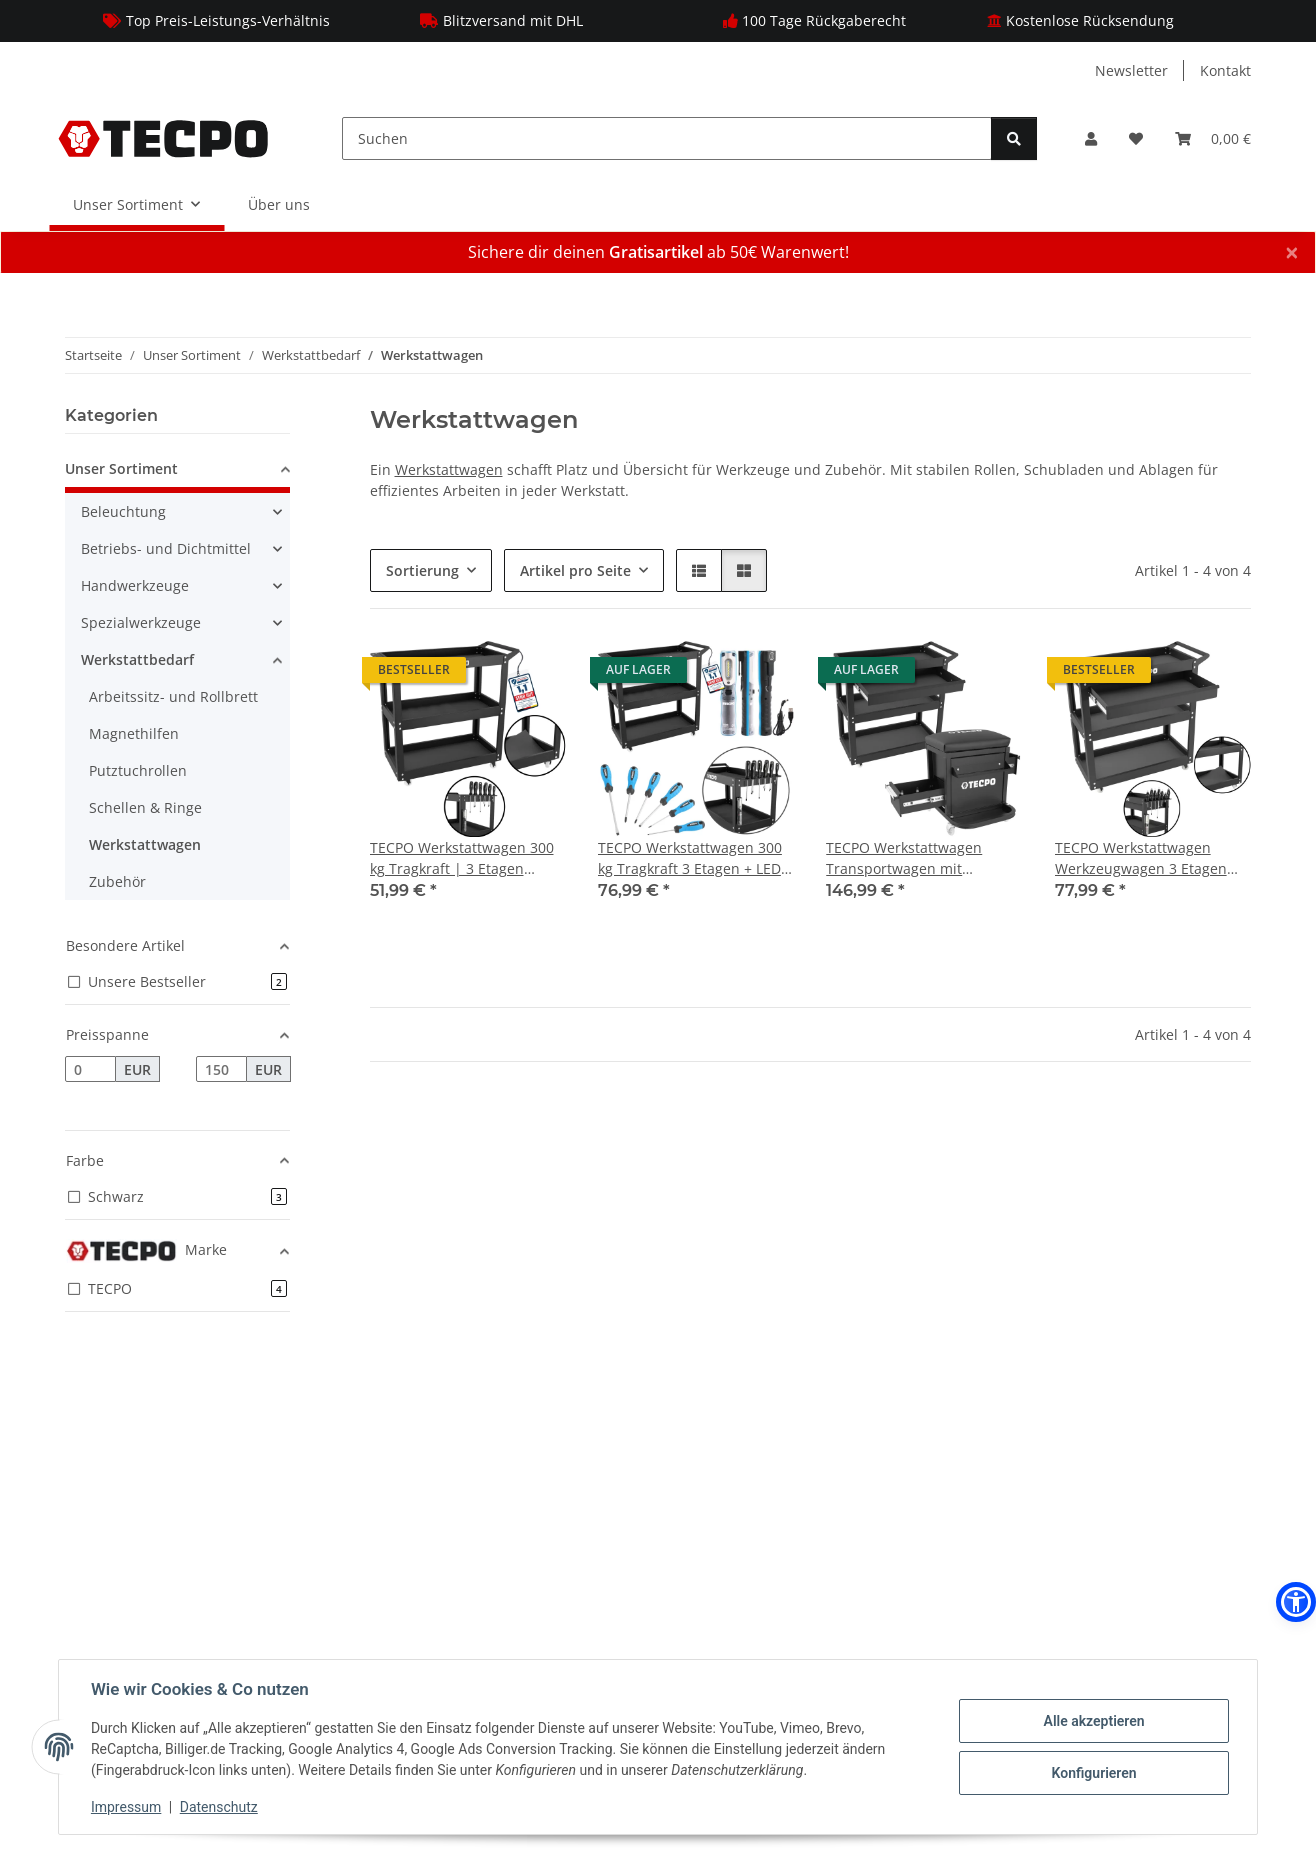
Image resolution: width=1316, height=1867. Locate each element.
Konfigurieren (1093, 1773)
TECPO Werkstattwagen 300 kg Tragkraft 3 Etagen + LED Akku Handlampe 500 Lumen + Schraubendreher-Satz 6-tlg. (694, 858)
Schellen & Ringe (145, 807)
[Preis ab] (90, 1069)
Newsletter (1131, 70)
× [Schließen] (1292, 252)
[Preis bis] (221, 1069)
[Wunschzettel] (1136, 138)
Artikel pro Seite (575, 570)
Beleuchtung (123, 511)
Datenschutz (219, 1807)
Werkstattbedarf (137, 659)
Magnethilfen (134, 733)
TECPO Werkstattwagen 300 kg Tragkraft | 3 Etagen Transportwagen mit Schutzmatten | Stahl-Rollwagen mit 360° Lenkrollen (462, 858)
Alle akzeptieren (1093, 1721)
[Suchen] (667, 138)
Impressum (126, 1807)
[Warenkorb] (1213, 138)
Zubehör (117, 881)
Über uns (279, 204)
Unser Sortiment (121, 468)
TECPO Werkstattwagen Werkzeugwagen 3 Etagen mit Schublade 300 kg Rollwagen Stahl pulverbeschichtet (1141, 858)
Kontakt (1225, 70)
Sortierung (422, 570)
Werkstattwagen (449, 469)
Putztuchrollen (138, 770)
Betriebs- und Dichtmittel (166, 548)
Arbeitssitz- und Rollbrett (173, 696)
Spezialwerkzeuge (141, 622)
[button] (1091, 138)
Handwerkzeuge (135, 585)
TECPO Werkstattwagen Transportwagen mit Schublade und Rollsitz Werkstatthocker (904, 858)
